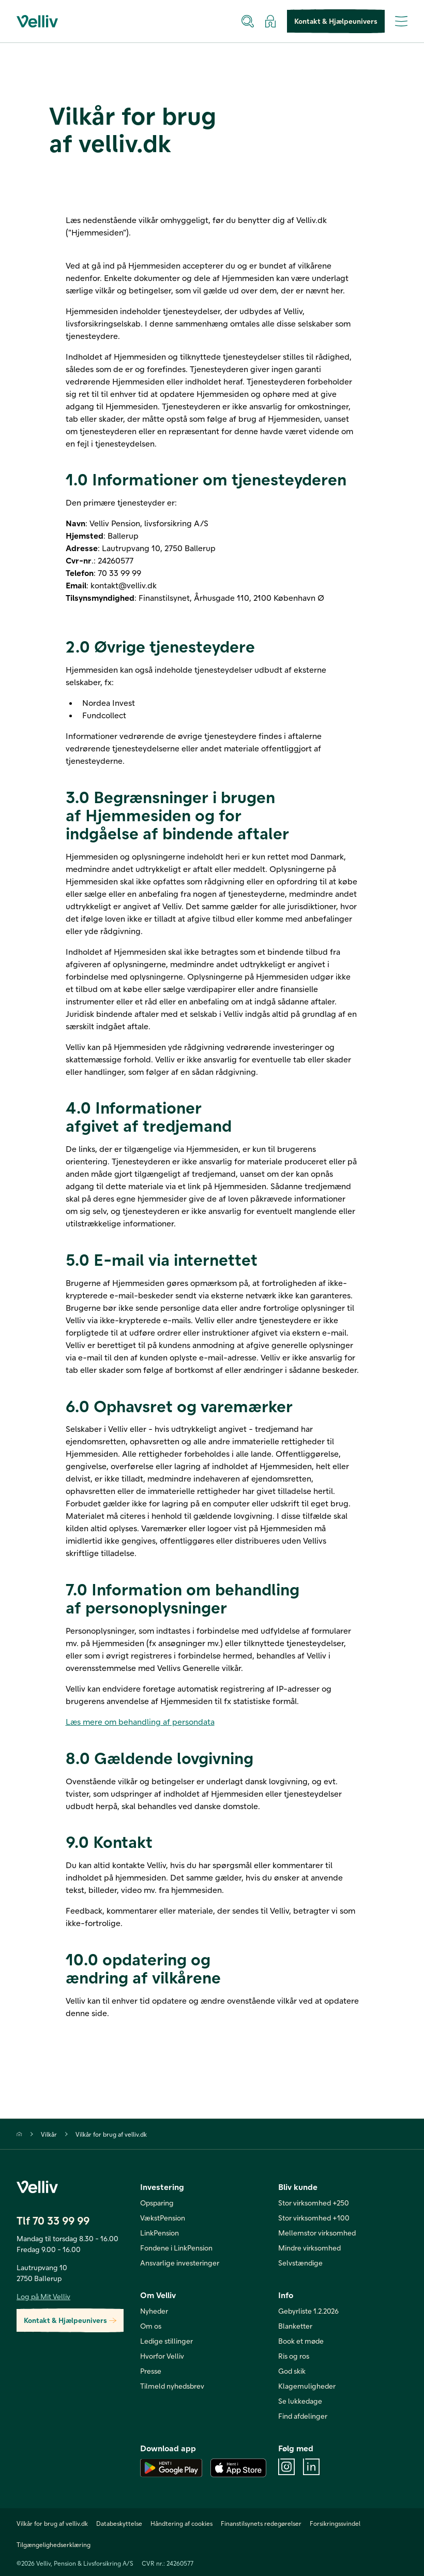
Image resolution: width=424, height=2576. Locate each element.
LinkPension (159, 2232)
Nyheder (154, 2310)
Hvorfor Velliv (162, 2355)
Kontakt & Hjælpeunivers (336, 21)
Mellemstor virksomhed (317, 2232)
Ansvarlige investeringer (179, 2262)
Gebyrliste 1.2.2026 (308, 2310)
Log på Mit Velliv (43, 2296)
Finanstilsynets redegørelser (261, 2523)
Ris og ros (293, 2355)
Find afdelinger (302, 2415)
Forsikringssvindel (335, 2523)
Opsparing (157, 2202)
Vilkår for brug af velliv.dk (111, 2134)
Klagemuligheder (307, 2385)
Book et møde (301, 2340)
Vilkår (49, 2134)
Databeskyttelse (119, 2523)
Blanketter (295, 2325)
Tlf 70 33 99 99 (53, 2220)
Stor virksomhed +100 (314, 2217)
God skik (292, 2370)
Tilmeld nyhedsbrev (172, 2385)
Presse (150, 2370)
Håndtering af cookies (181, 2523)
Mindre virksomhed (309, 2247)
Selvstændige (300, 2262)
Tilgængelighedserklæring (53, 2544)
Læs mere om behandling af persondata (140, 1721)
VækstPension (162, 2217)
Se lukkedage (300, 2400)
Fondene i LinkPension (176, 2247)
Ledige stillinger (166, 2340)
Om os (150, 2325)
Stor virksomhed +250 (313, 2202)
